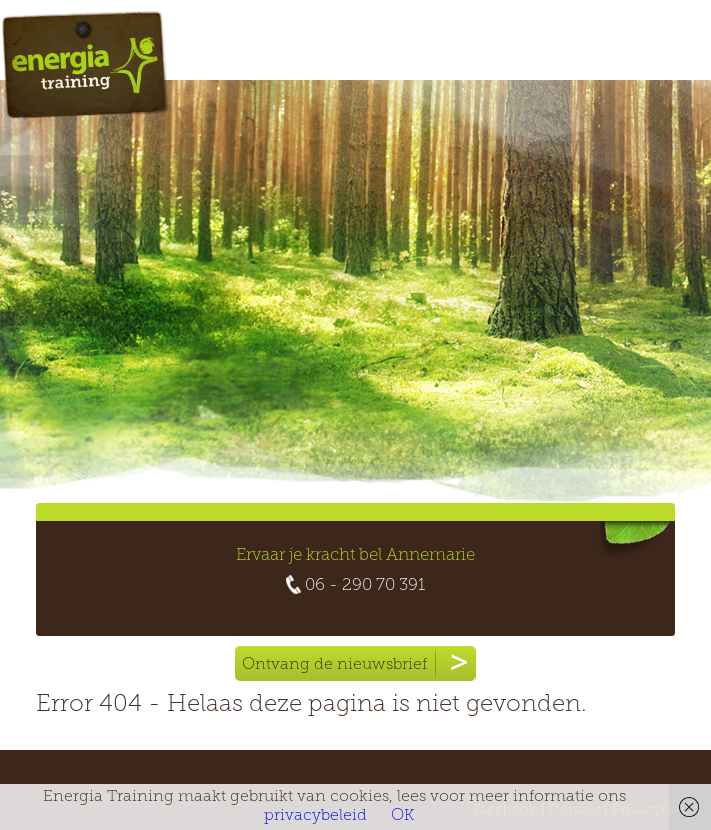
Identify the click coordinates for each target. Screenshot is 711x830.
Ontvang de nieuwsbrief (359, 663)
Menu (633, 46)
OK (402, 816)
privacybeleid (315, 816)
